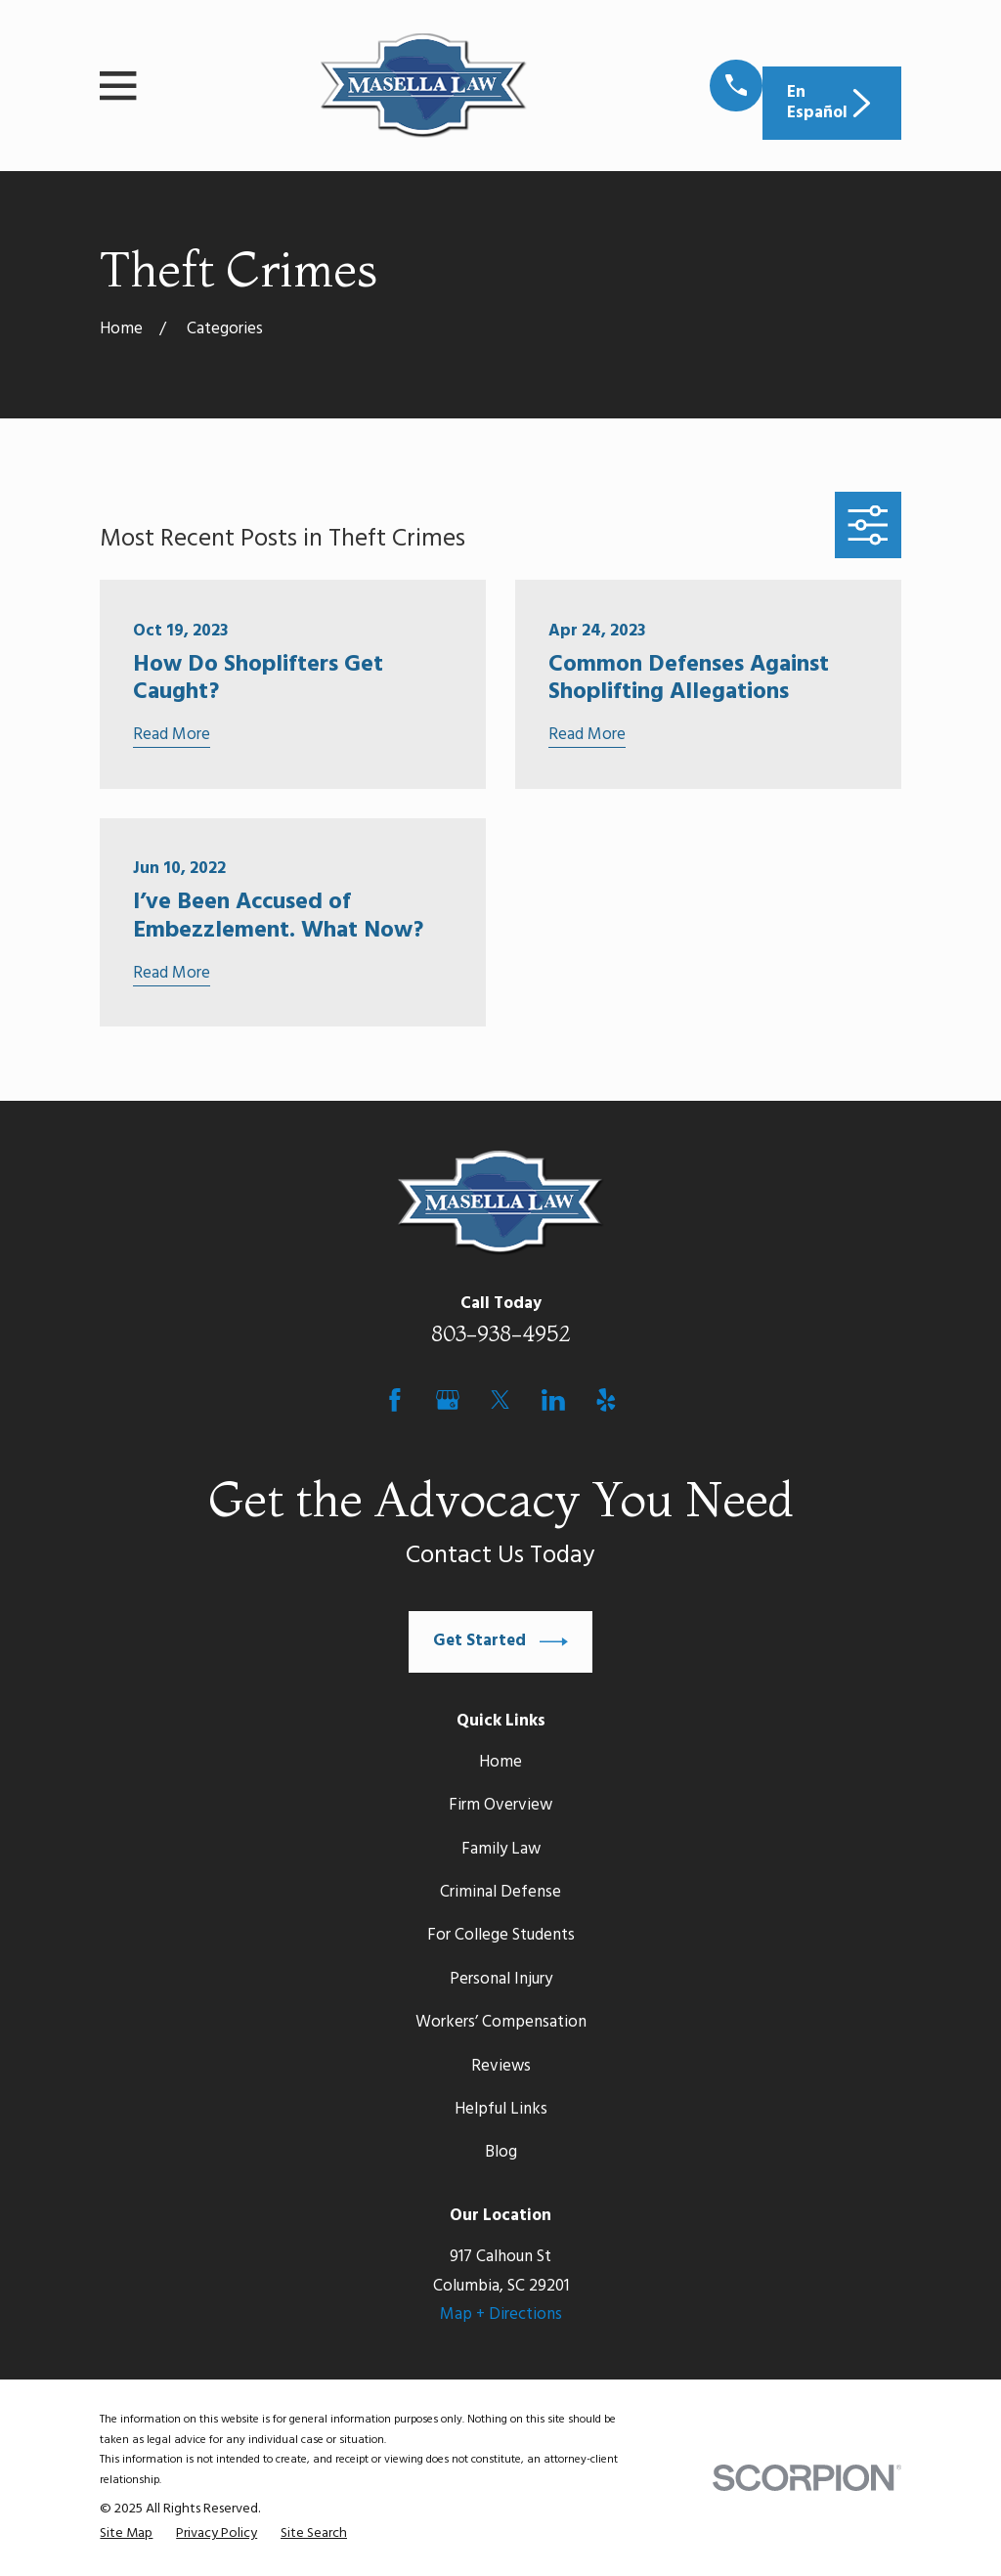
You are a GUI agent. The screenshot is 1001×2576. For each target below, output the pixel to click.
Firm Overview (500, 1805)
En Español (831, 102)
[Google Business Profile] (447, 1400)
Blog (501, 2152)
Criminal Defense (500, 1892)
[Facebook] (395, 1400)
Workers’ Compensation (501, 2022)
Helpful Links (501, 2109)
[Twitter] (500, 1400)
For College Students (501, 1935)
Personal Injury (501, 1979)
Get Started (500, 1642)
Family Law (501, 1849)
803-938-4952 (501, 1333)
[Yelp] (606, 1400)
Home (500, 1762)
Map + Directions (501, 2314)
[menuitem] (126, 2534)
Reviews (501, 2066)
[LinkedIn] (553, 1400)
